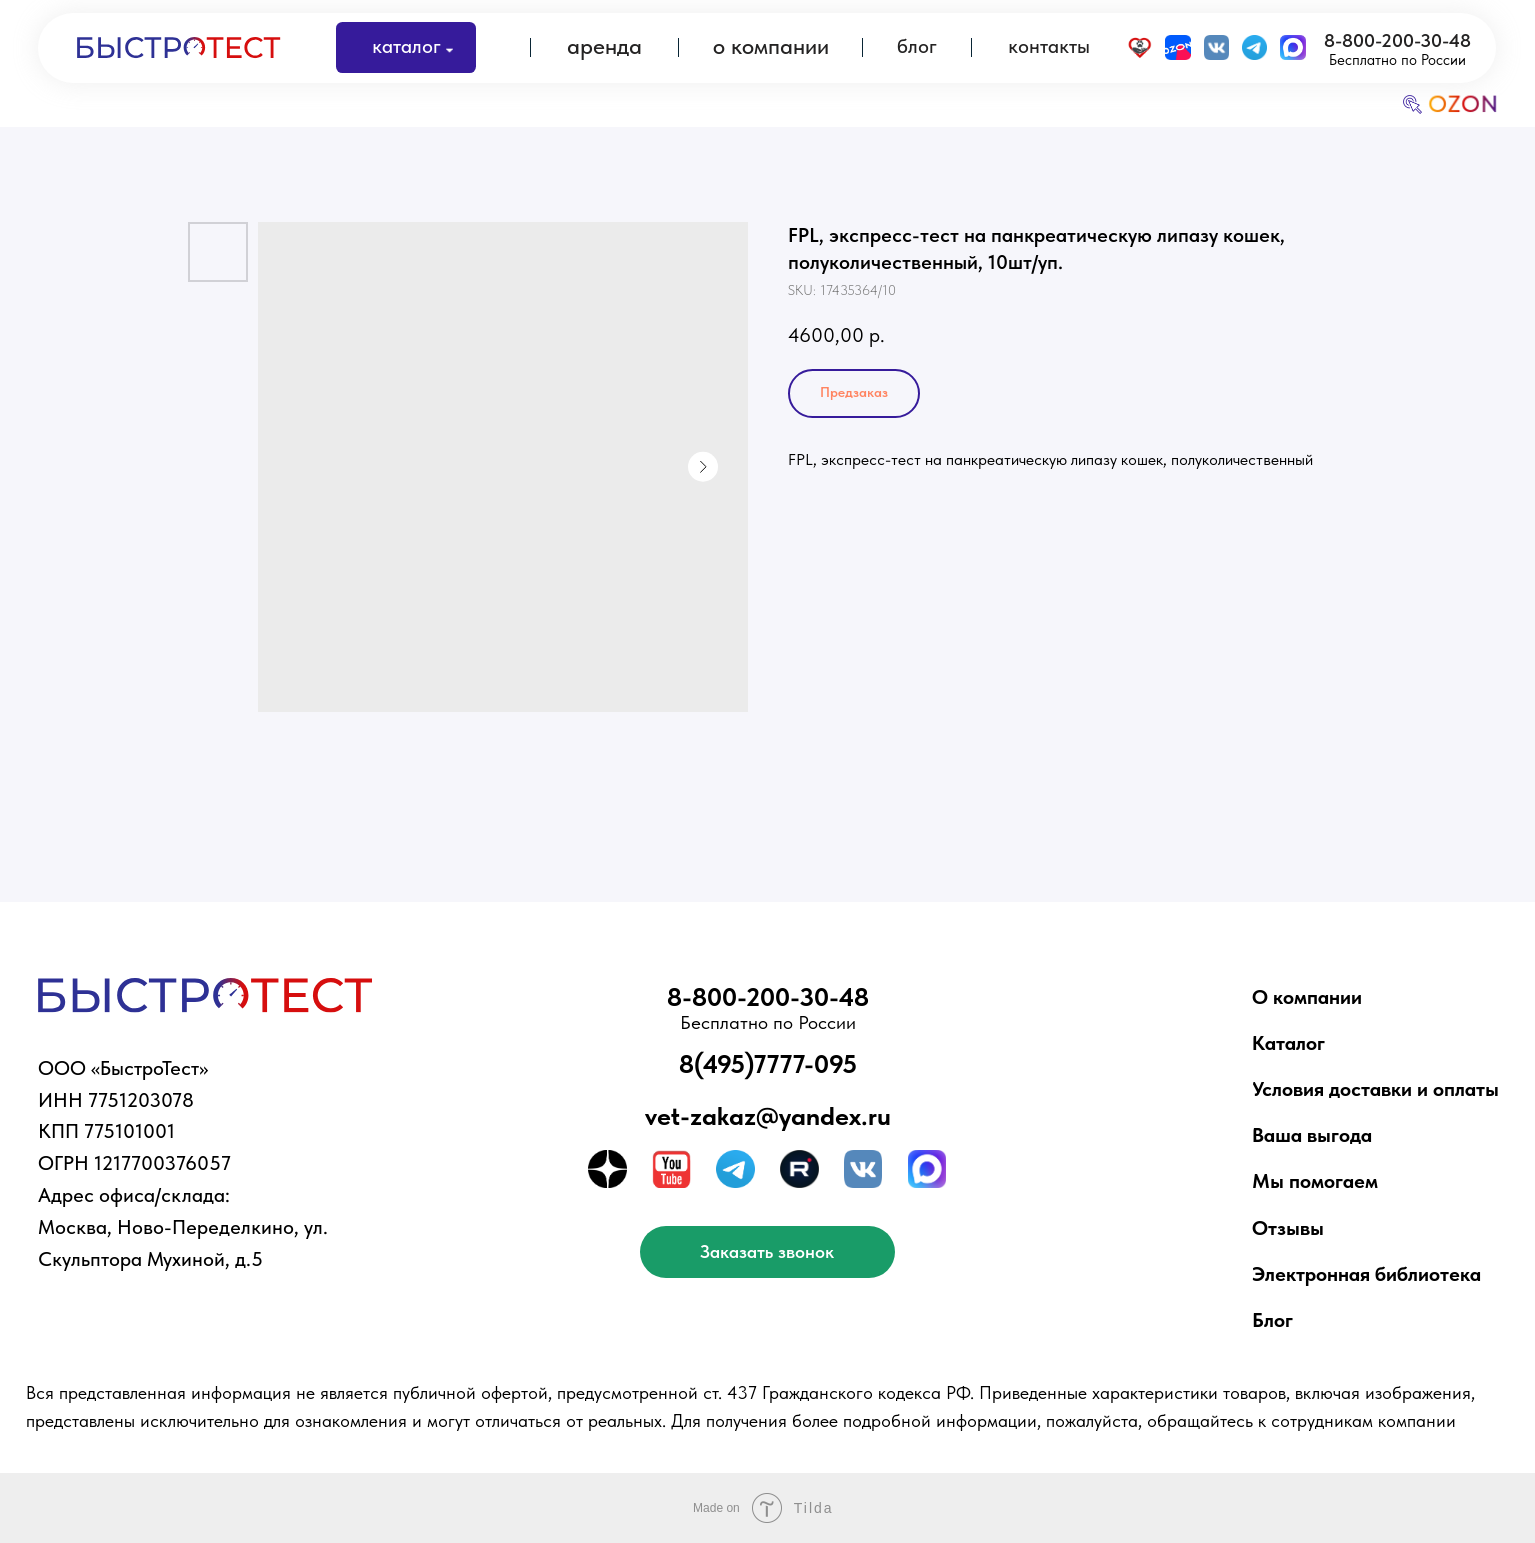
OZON (1462, 104)
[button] (768, 1251)
